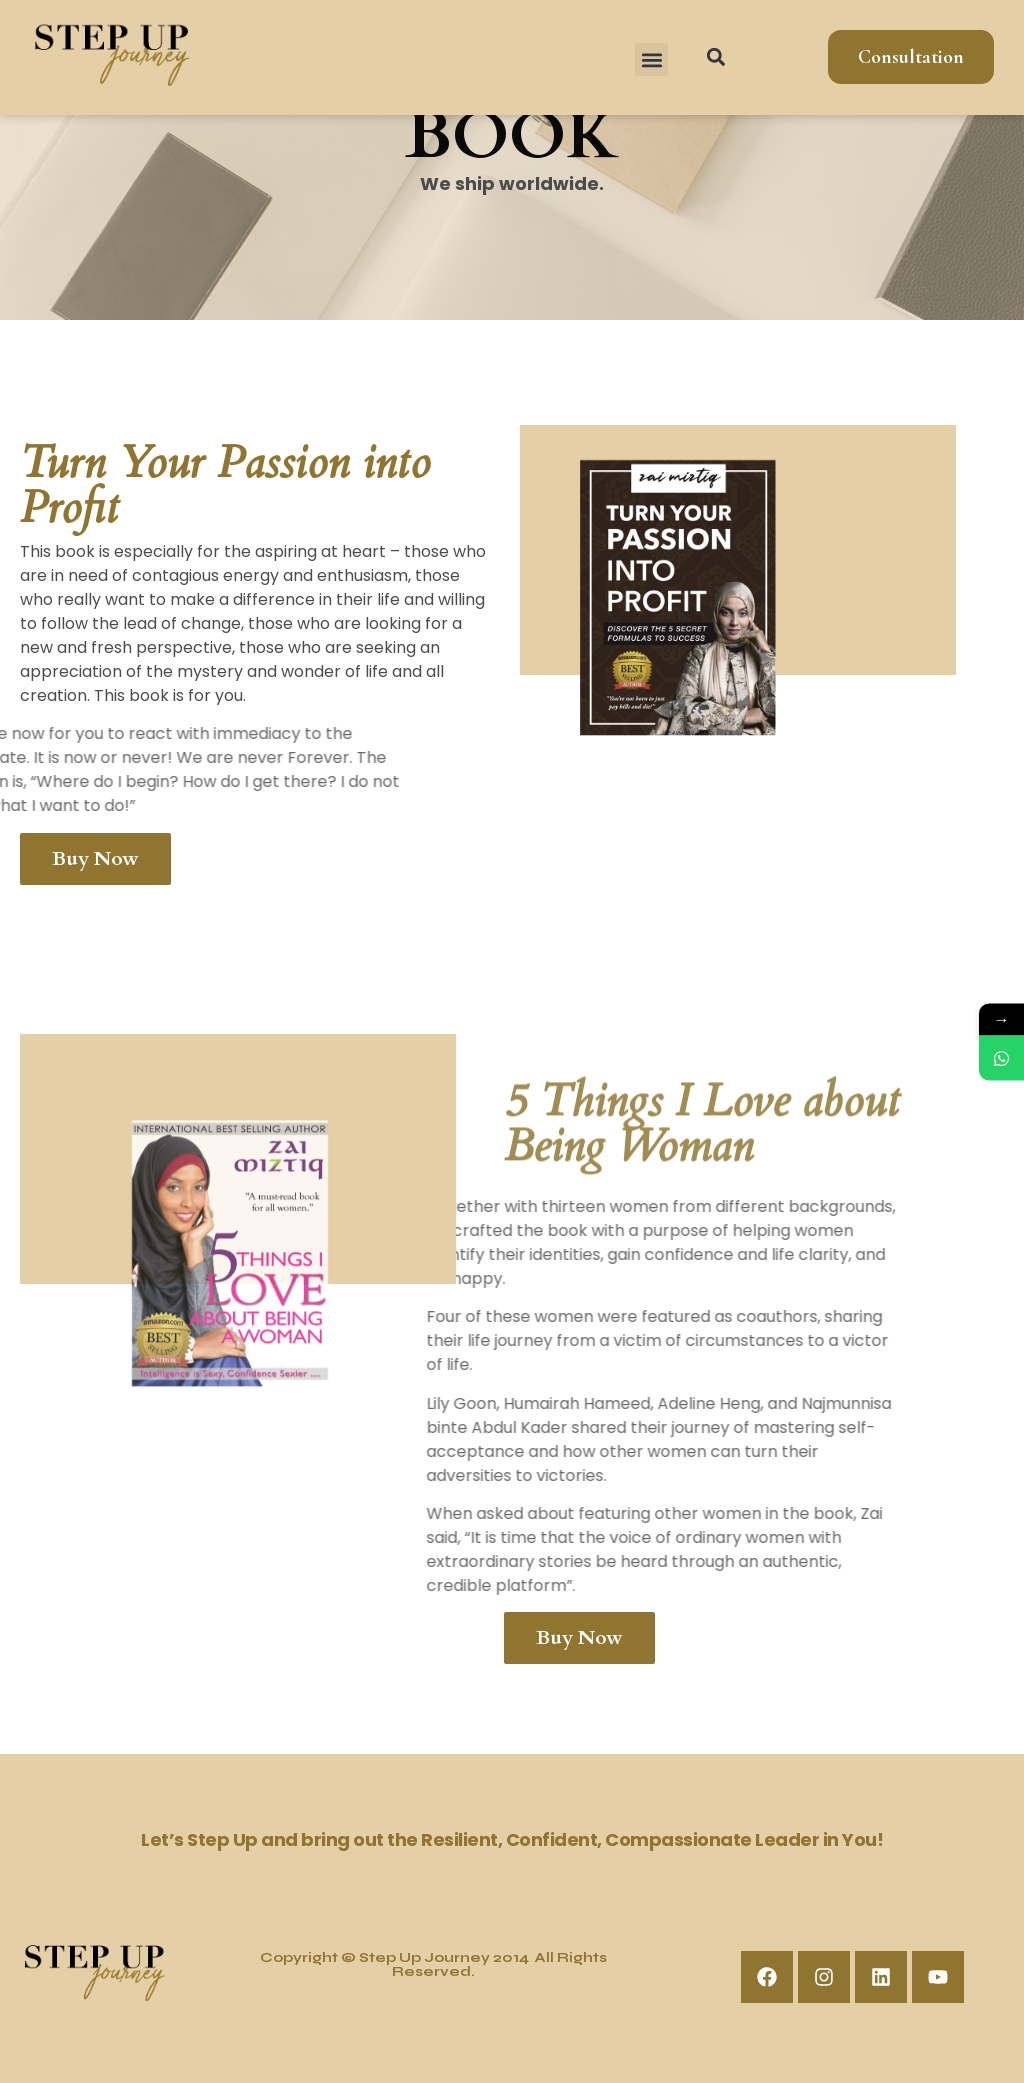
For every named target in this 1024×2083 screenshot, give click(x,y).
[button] (651, 59)
